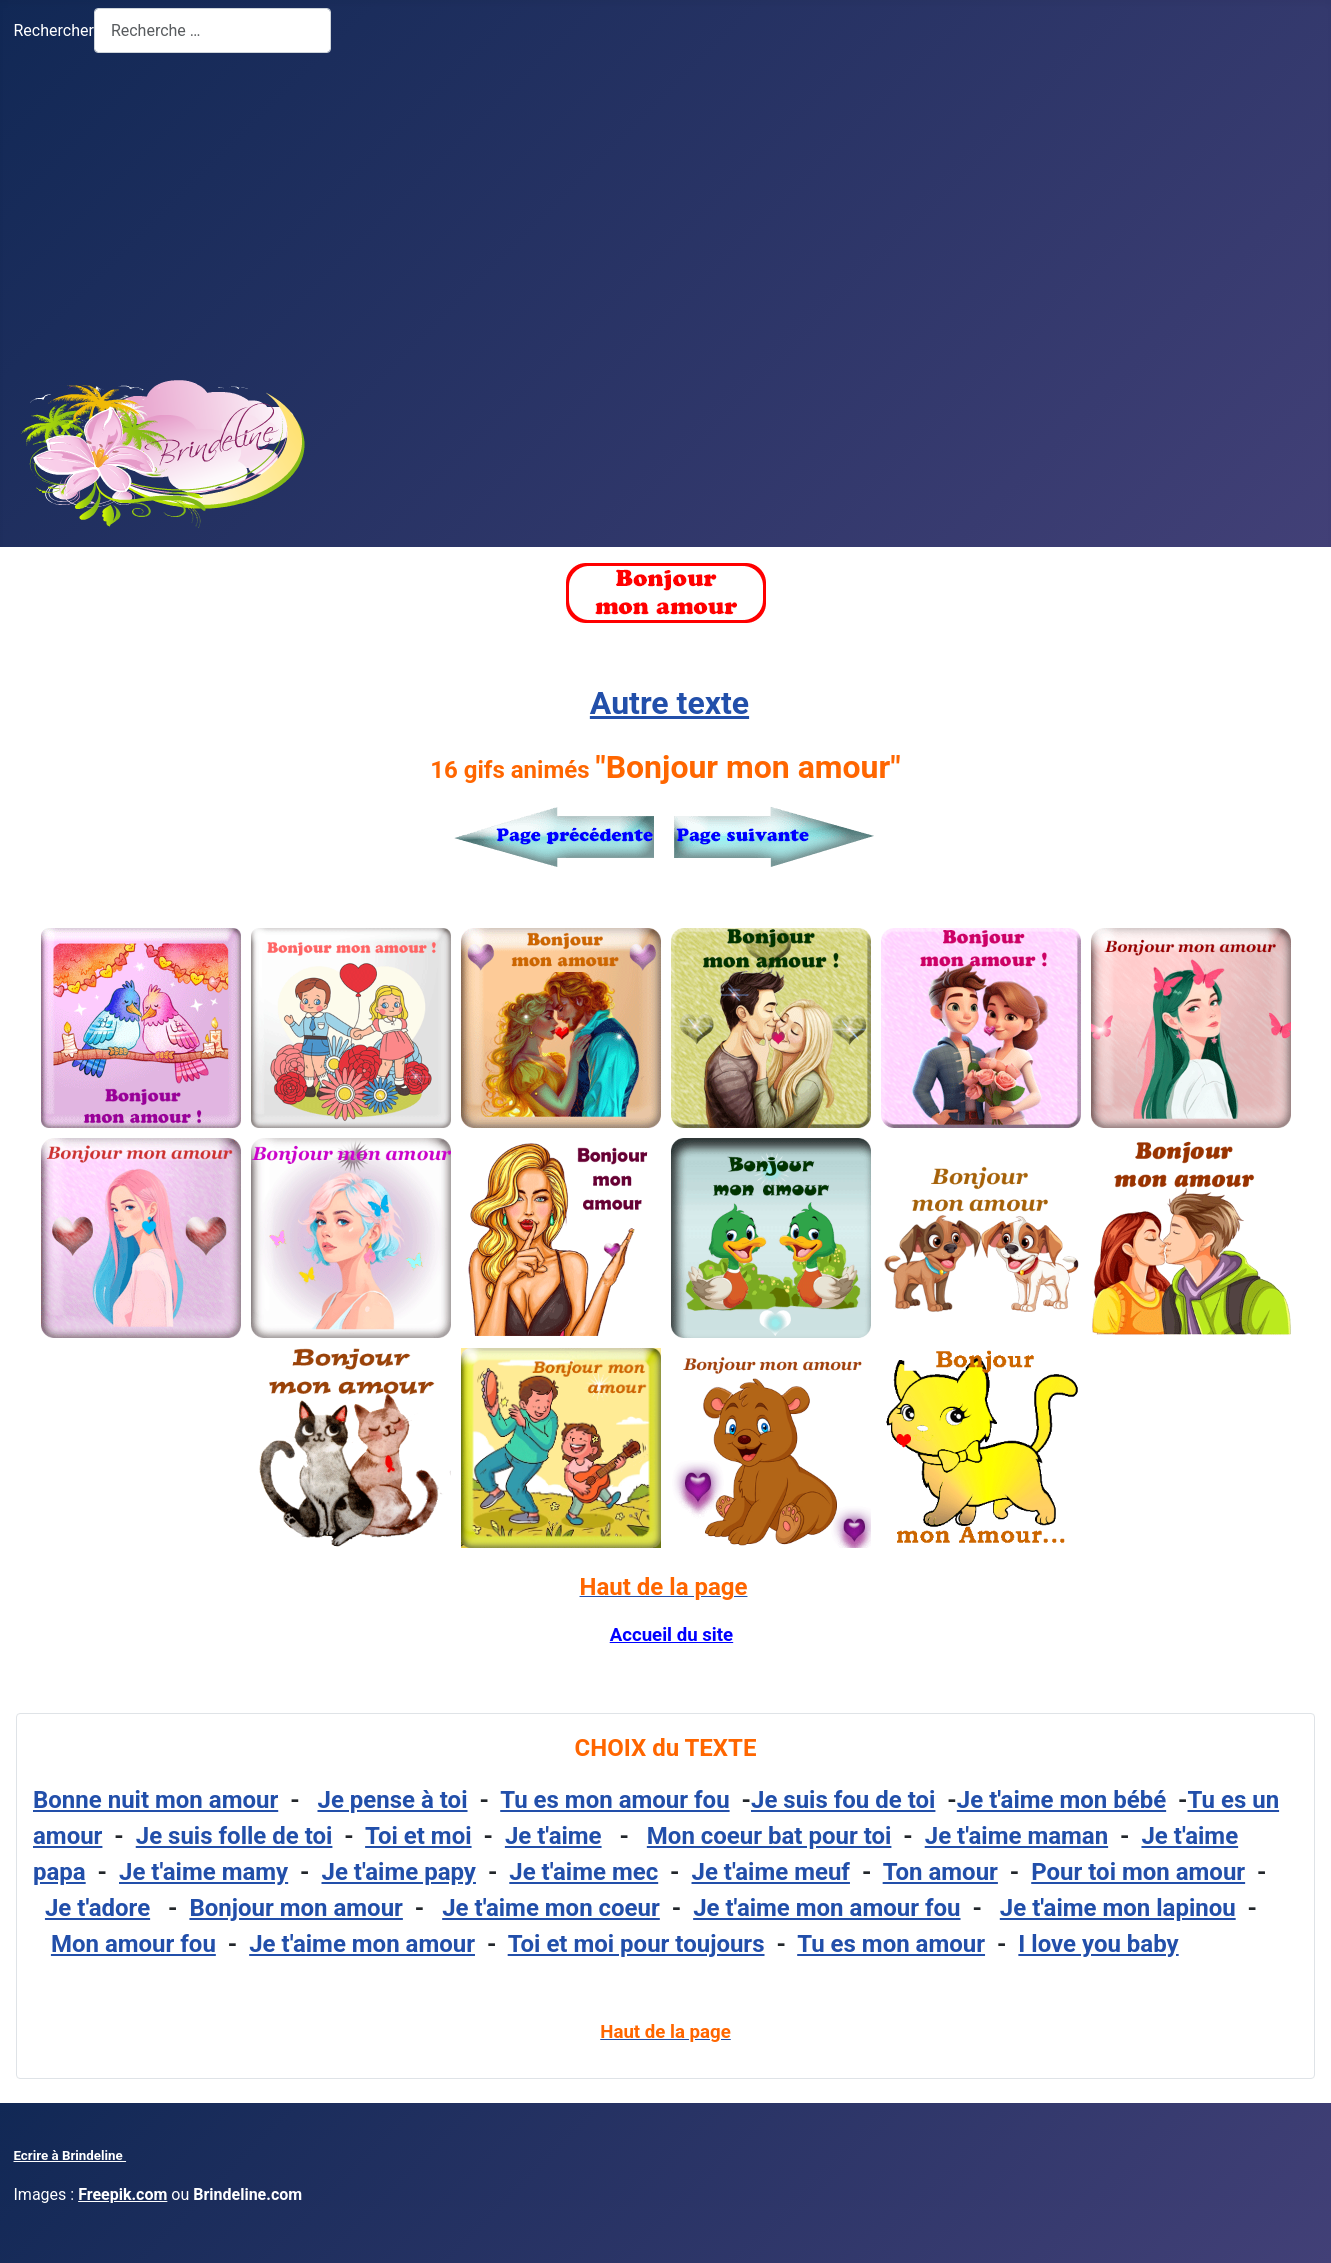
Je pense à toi (393, 1800)
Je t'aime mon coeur (551, 1908)
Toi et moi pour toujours (636, 1944)
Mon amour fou (133, 1944)
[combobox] (212, 30)
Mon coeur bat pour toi (769, 1836)
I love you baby (1098, 1944)
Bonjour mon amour (295, 1908)
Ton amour (940, 1872)
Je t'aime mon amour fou (826, 1908)
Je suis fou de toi (843, 1800)
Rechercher (54, 30)
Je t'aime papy (399, 1872)
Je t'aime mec (583, 1872)
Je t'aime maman (1016, 1836)
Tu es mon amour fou (614, 1800)
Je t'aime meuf (771, 1872)
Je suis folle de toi (234, 1836)
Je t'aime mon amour (362, 1944)
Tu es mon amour (891, 1944)
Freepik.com (122, 2194)
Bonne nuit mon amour (155, 1800)
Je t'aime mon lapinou (1118, 1908)
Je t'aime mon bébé (1061, 1800)
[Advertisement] (666, 211)
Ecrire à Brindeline (70, 2155)
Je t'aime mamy (203, 1872)
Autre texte (669, 703)
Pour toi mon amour (1138, 1872)
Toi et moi (418, 1836)
